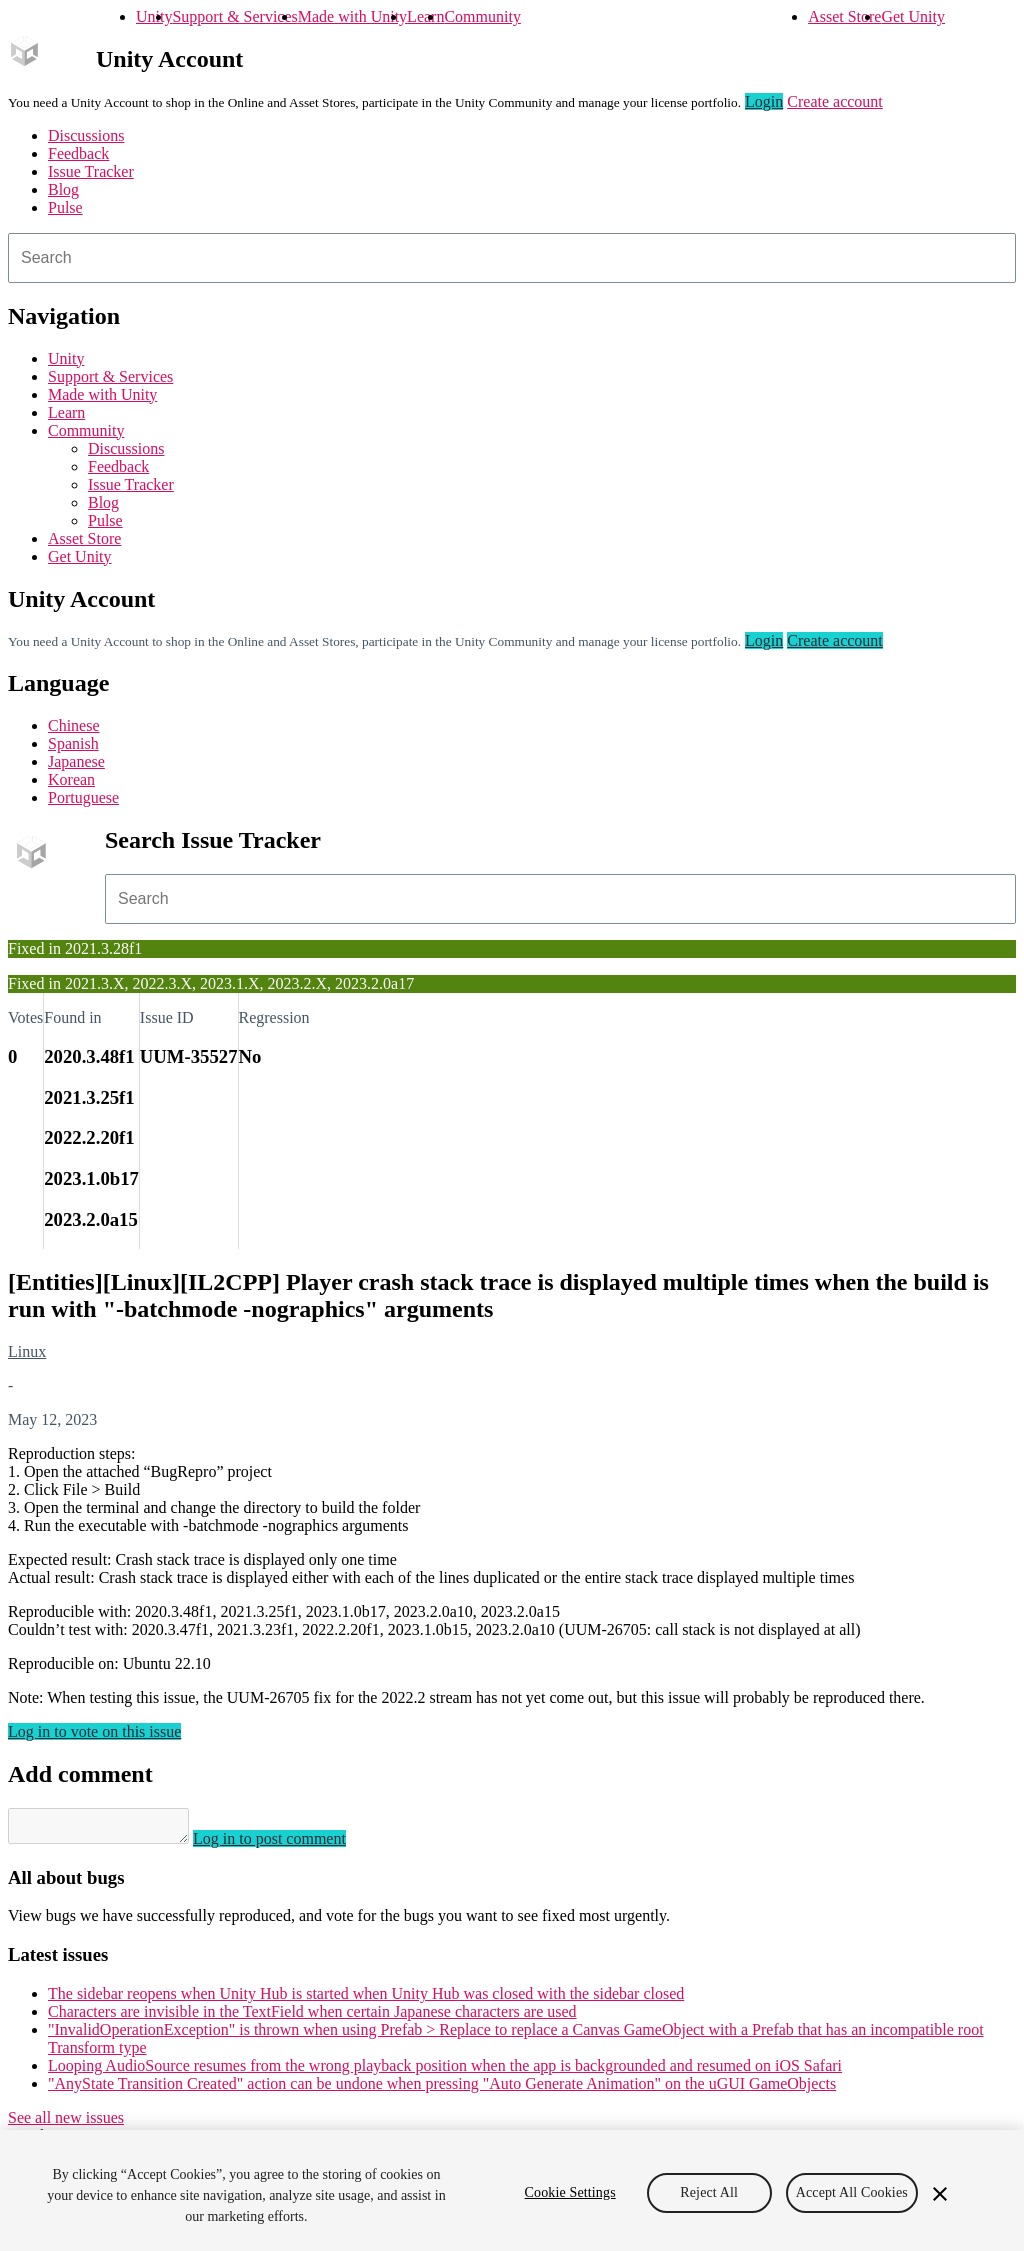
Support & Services (234, 16)
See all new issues (66, 2123)
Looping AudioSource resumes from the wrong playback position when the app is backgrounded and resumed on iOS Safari (445, 2071)
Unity (154, 16)
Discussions (86, 135)
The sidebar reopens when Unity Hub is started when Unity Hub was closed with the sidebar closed (366, 1999)
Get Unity (913, 16)
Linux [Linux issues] (27, 1351)
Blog (63, 189)
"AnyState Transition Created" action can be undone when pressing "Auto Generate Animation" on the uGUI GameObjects (442, 2089)
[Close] (940, 2194)
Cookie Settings (570, 2192)
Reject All (709, 2192)
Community (482, 16)
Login (764, 101)
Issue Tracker (91, 171)
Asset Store (844, 16)
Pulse (65, 207)
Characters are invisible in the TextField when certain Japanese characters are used (312, 2017)
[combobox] (512, 258)
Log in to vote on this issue (94, 1731)
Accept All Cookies (852, 2192)
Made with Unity (352, 16)
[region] (512, 2190)
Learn (425, 16)
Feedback (78, 153)
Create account (835, 101)
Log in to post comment (289, 1844)
